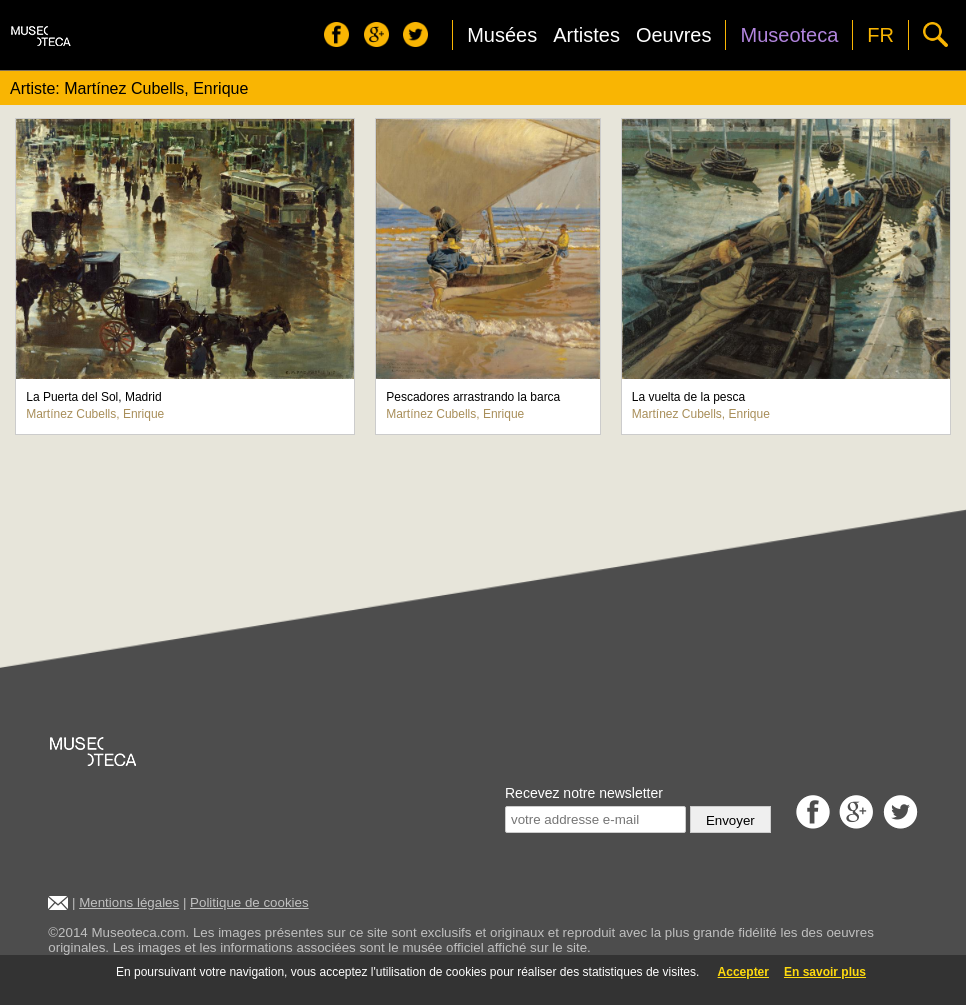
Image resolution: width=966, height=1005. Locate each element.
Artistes (586, 35)
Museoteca (789, 35)
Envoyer (730, 820)
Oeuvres (674, 35)
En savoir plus (825, 972)
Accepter (743, 972)
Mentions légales (129, 902)
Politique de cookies (249, 902)
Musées (502, 35)
